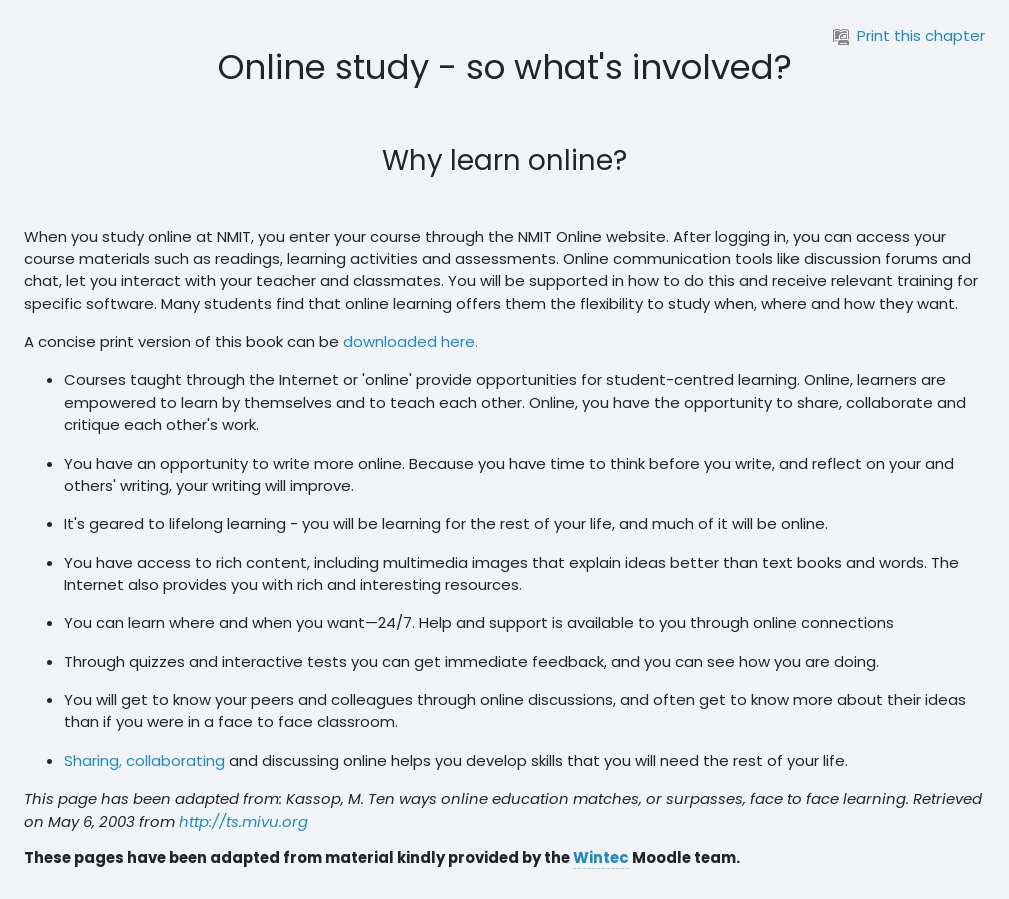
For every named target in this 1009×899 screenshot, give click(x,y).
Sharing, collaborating (144, 760)
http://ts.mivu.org (243, 821)
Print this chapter (909, 35)
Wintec (601, 857)
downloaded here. (410, 341)
